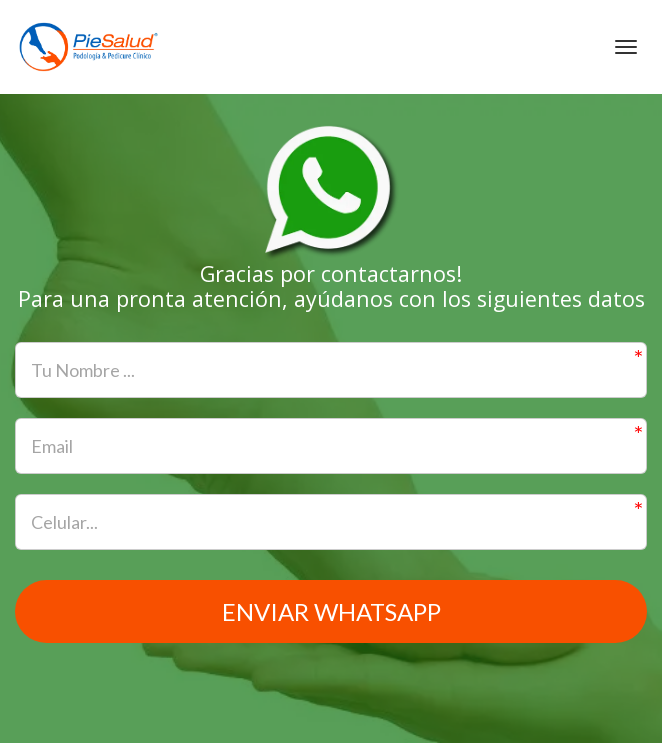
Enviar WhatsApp (331, 611)
